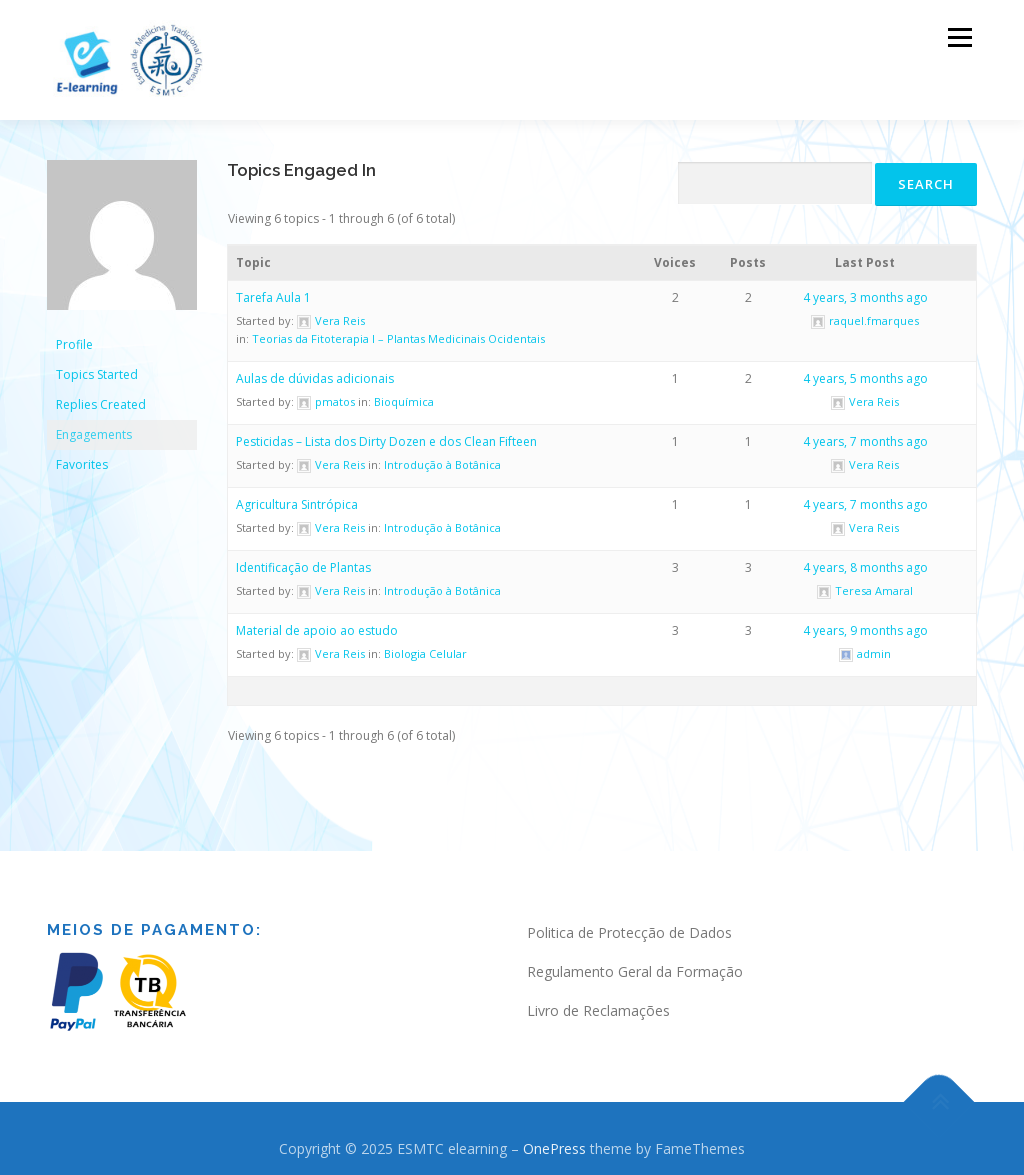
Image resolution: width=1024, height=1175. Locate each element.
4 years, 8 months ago (865, 557)
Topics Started (97, 364)
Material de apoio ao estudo (317, 620)
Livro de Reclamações (598, 999)
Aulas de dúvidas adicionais (315, 368)
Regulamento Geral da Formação (635, 961)
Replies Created (101, 394)
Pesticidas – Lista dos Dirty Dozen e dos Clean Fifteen (386, 431)
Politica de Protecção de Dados (629, 922)
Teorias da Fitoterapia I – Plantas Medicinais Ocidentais (398, 328)
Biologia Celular (425, 643)
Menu (959, 37)
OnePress (554, 1137)
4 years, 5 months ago (865, 368)
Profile (74, 334)
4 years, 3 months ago (865, 287)
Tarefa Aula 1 (273, 287)
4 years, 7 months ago (865, 431)
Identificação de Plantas (303, 557)
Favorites (82, 454)
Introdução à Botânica (442, 454)
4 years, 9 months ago (865, 620)
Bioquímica (404, 391)
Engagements (94, 424)
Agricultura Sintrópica (297, 494)
